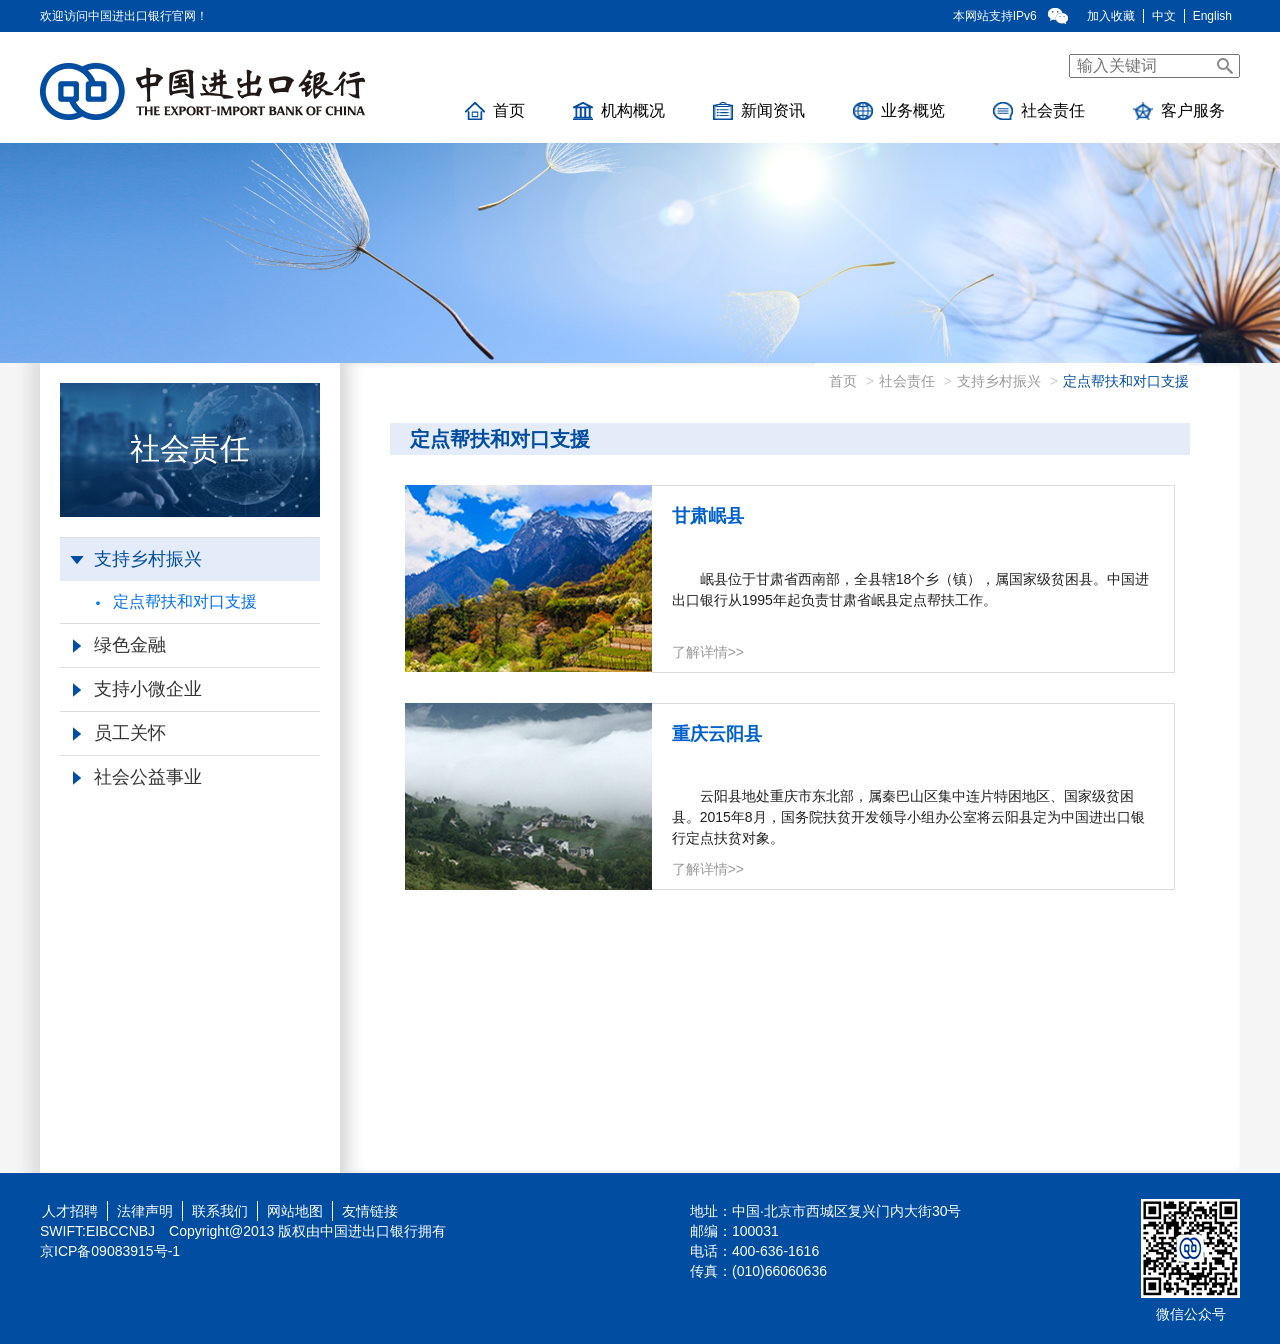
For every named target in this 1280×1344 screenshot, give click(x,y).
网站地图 (295, 1211)
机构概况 (619, 111)
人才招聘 (66, 1211)
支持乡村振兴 (136, 559)
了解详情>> (708, 652)
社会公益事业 (137, 777)
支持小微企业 (137, 689)
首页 (495, 111)
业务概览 (899, 111)
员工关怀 (119, 733)
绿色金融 (119, 645)
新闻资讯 (759, 111)
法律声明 (145, 1211)
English (1212, 16)
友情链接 (370, 1211)
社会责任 (1039, 111)
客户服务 (1179, 111)
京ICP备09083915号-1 (110, 1251)
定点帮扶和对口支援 (176, 601)
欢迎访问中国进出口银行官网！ (124, 16)
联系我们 (220, 1211)
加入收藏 (1111, 16)
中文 (1164, 16)
